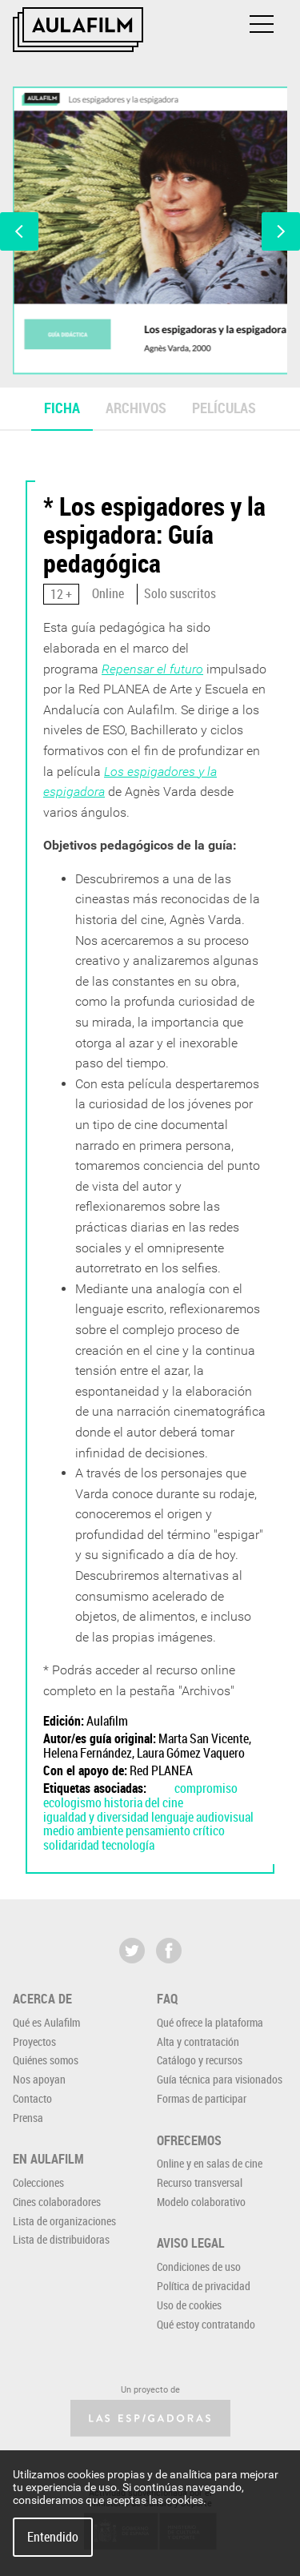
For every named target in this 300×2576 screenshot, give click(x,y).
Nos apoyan (39, 2079)
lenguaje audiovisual (202, 1817)
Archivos (136, 407)
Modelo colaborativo (201, 2201)
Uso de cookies (189, 2305)
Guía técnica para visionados (219, 2079)
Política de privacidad (203, 2285)
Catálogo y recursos (199, 2060)
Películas (224, 407)
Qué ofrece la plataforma (210, 2022)
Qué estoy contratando (206, 2324)
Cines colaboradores (57, 2201)
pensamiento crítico (175, 1830)
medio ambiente (83, 1830)
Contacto (32, 2098)
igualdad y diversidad (96, 1817)
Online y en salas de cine (209, 2163)
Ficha (62, 407)
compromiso (206, 1788)
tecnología (128, 1845)
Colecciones (38, 2182)
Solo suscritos (180, 593)
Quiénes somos (45, 2060)
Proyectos (34, 2041)
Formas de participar (201, 2098)
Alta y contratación (198, 2041)
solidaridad (71, 1845)
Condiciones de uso (199, 2266)
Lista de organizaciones (64, 2220)
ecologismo (72, 1802)
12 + (61, 594)
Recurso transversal (199, 2182)
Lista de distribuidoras (61, 2239)
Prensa (28, 2117)
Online (108, 593)
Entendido (52, 2537)
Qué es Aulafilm (46, 2022)
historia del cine (143, 1802)
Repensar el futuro (152, 669)
